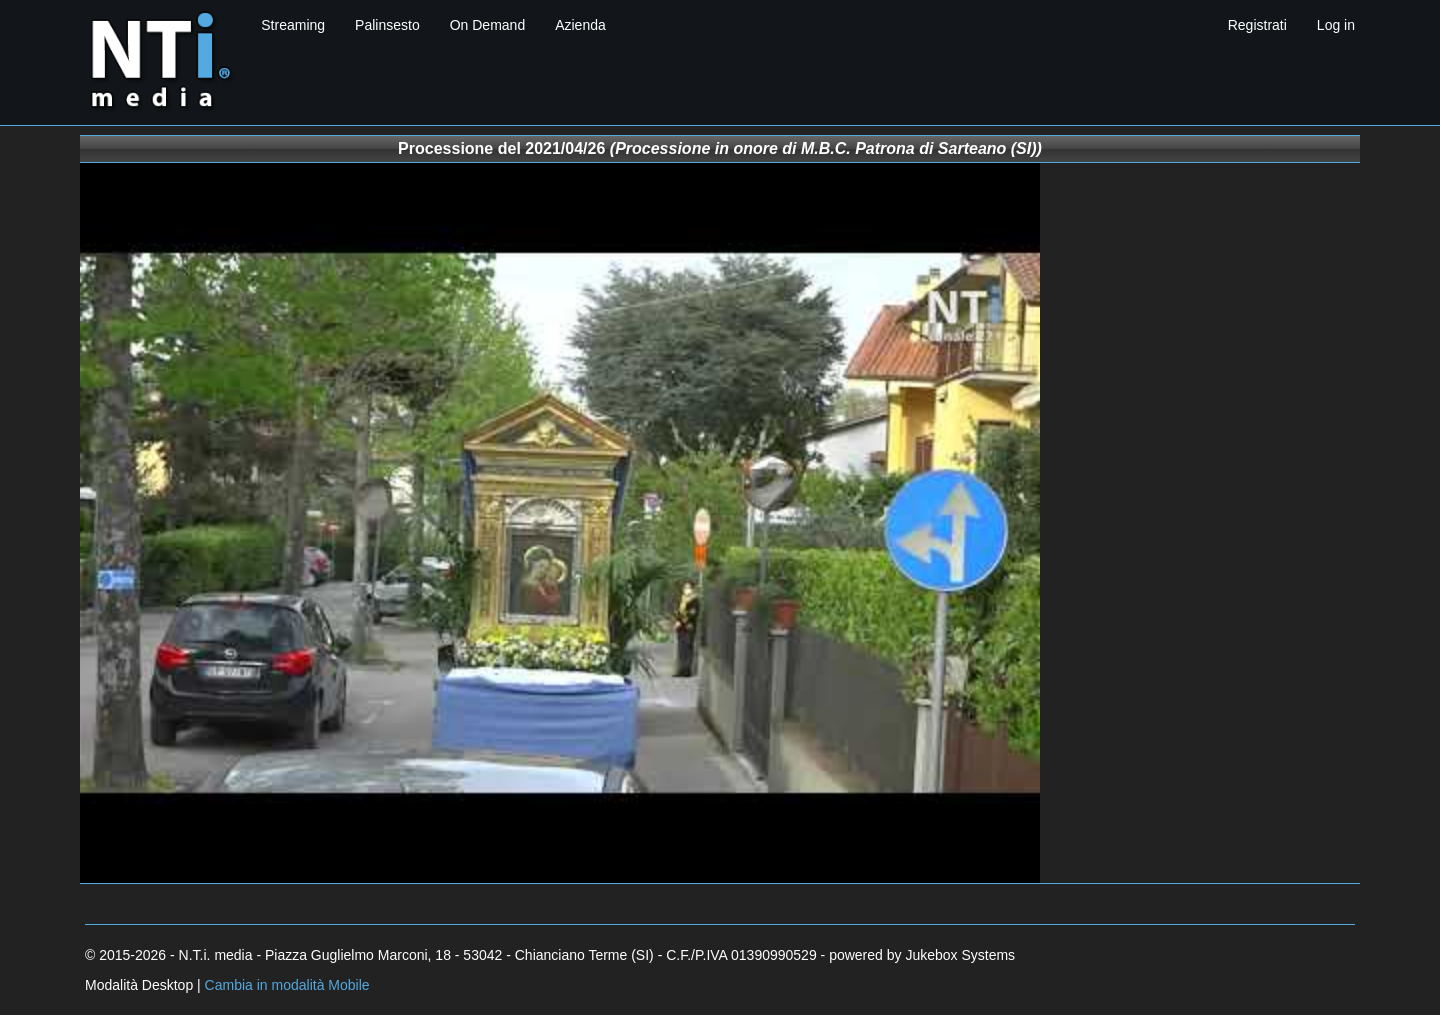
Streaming (293, 25)
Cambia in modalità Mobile (287, 985)
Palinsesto (387, 25)
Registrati (1257, 25)
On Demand (487, 25)
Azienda (580, 25)
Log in (1336, 25)
